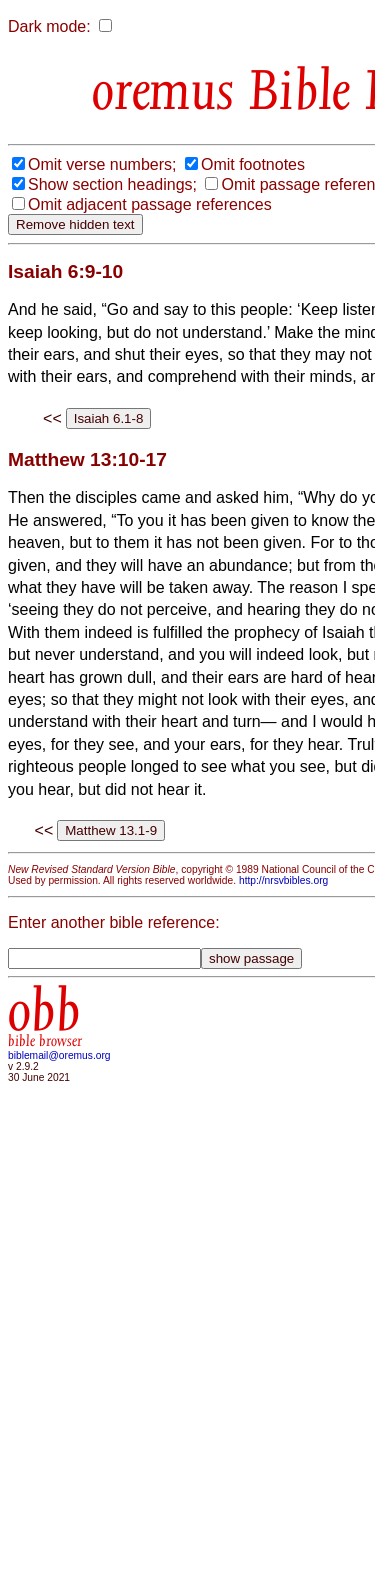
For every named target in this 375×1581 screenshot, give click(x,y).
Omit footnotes (253, 164)
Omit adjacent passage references (150, 204)
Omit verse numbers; (102, 164)
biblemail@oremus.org (59, 1055)
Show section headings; (112, 184)
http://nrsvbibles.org (283, 880)
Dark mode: (49, 26)
